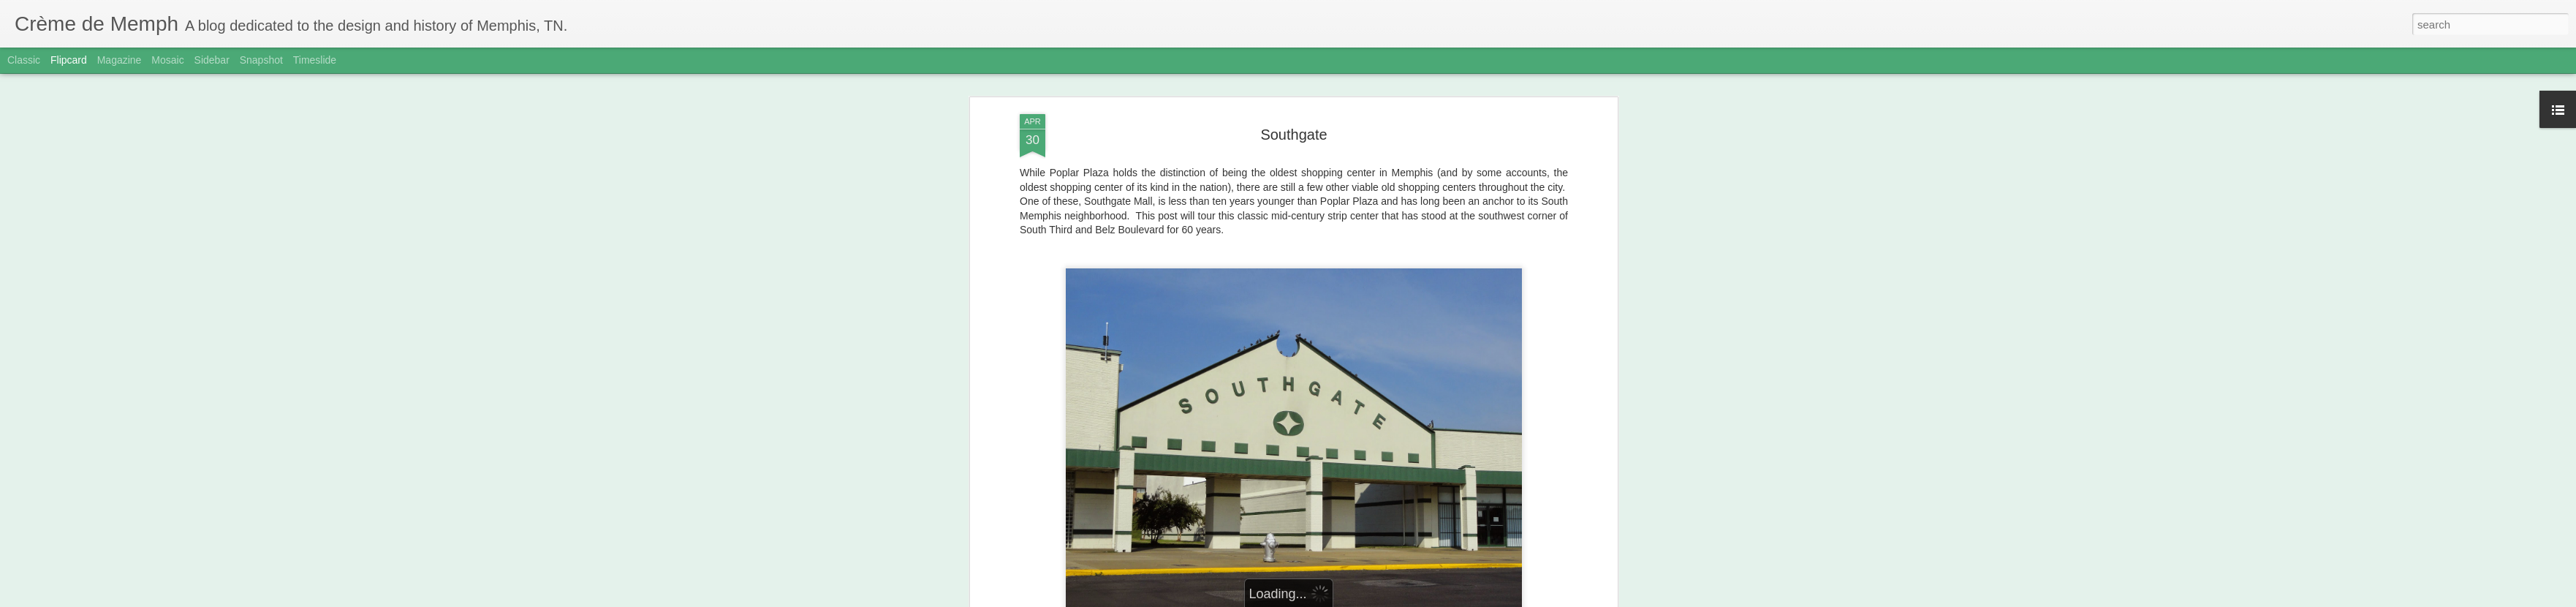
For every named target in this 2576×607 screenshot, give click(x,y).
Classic (23, 60)
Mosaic (167, 60)
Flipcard (68, 60)
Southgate (1293, 135)
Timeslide (314, 60)
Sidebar (212, 60)
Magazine (119, 60)
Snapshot (261, 60)
